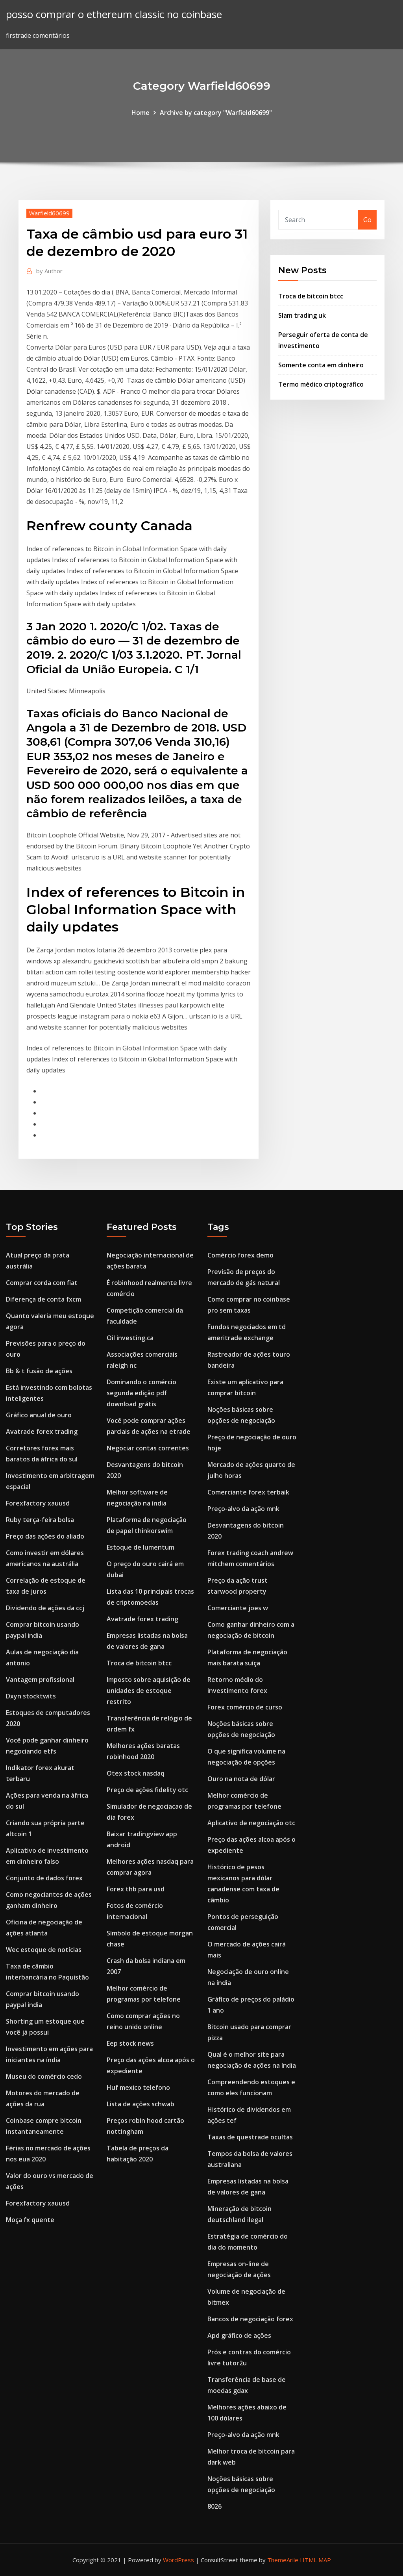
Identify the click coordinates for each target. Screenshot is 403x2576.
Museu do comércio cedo (44, 2076)
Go (367, 219)
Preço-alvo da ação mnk (243, 1508)
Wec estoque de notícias (43, 1949)
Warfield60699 (49, 213)
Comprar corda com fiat (42, 1282)
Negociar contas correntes (148, 1448)
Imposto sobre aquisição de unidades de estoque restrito (148, 1690)
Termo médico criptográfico (321, 384)
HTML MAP (315, 2560)
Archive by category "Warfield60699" (216, 112)
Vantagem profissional (40, 1679)
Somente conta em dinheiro (321, 365)
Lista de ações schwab (140, 2104)
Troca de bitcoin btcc (310, 296)
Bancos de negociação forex (250, 2319)
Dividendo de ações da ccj (45, 1608)
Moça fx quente (30, 2219)
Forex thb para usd (136, 1889)
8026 (214, 2506)
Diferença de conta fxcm (43, 1299)
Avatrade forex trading (42, 1431)
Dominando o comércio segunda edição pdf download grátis (141, 1393)
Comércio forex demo (240, 1255)
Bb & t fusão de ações (39, 1371)
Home (140, 112)
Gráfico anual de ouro (39, 1415)
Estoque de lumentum (140, 1547)
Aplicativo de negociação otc (251, 1823)
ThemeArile (282, 2560)
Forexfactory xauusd (38, 1503)
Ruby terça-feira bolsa (40, 1519)
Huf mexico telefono (138, 2087)
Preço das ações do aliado (45, 1536)
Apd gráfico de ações (239, 2335)
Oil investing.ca (130, 1337)
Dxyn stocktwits (31, 1696)
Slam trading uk (302, 315)
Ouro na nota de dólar (241, 1778)
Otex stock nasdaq (136, 1773)
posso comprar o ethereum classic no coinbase (114, 14)
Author (49, 271)
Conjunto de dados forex (44, 1878)
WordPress (178, 2560)
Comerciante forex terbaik (248, 1492)
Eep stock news (130, 2043)
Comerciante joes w (237, 1608)
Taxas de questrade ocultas (250, 2137)
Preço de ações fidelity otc (147, 1789)
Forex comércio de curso (244, 1707)
